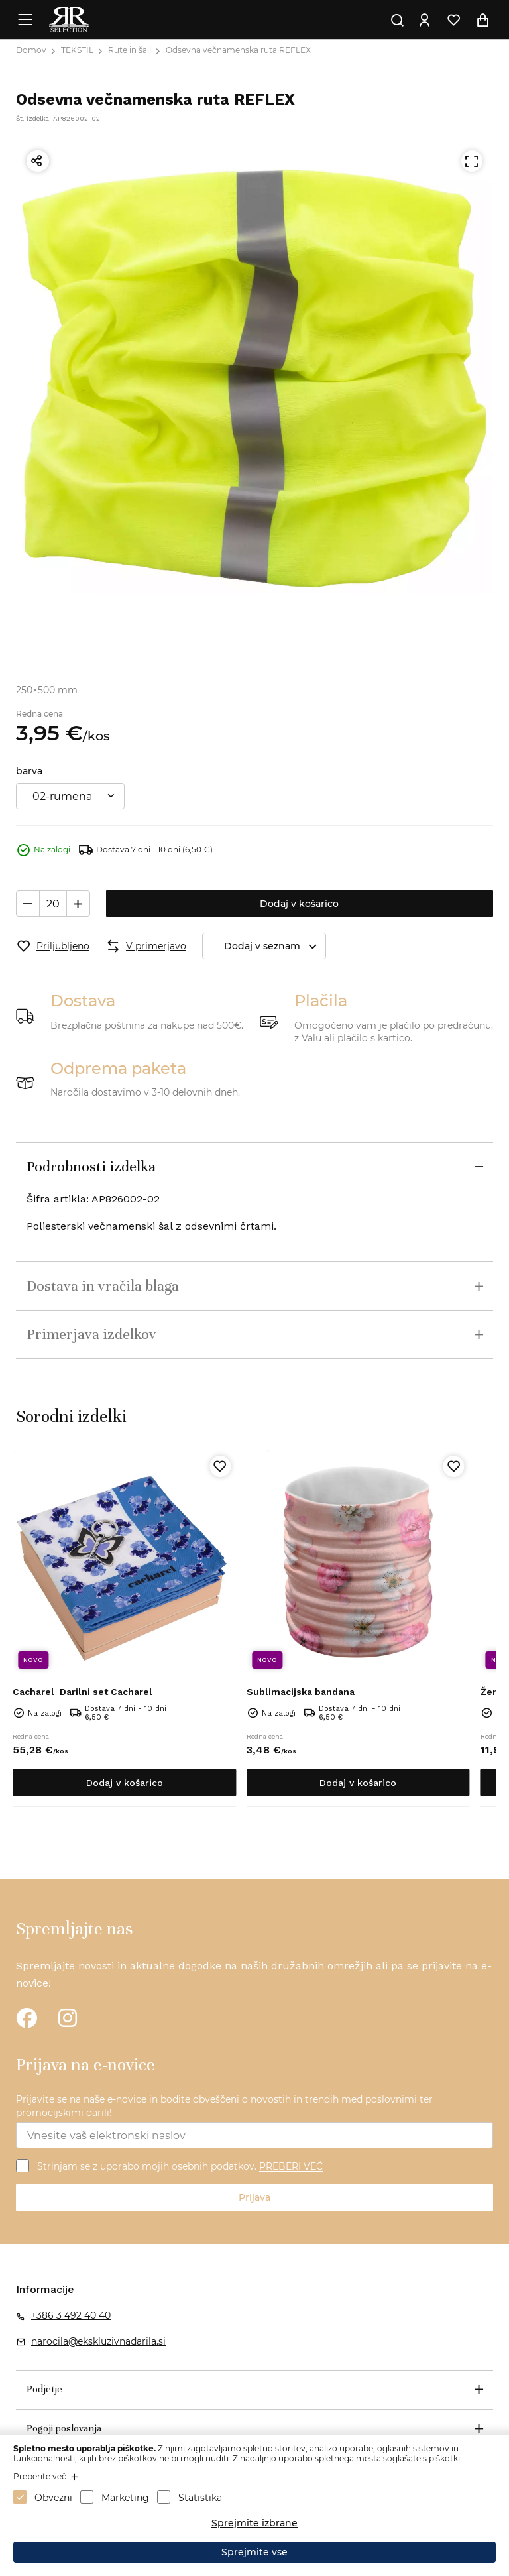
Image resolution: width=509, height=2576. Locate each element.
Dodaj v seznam (274, 946)
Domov (31, 50)
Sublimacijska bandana (301, 1691)
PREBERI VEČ (291, 2167)
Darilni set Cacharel (82, 1691)
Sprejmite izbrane (254, 2523)
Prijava (254, 2197)
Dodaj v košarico (299, 903)
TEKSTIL (77, 50)
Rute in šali (129, 50)
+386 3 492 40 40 (71, 2315)
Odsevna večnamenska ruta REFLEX (238, 50)
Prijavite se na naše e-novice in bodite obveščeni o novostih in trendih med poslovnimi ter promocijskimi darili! (224, 2106)
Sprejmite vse (254, 2552)
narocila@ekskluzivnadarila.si (98, 2341)
